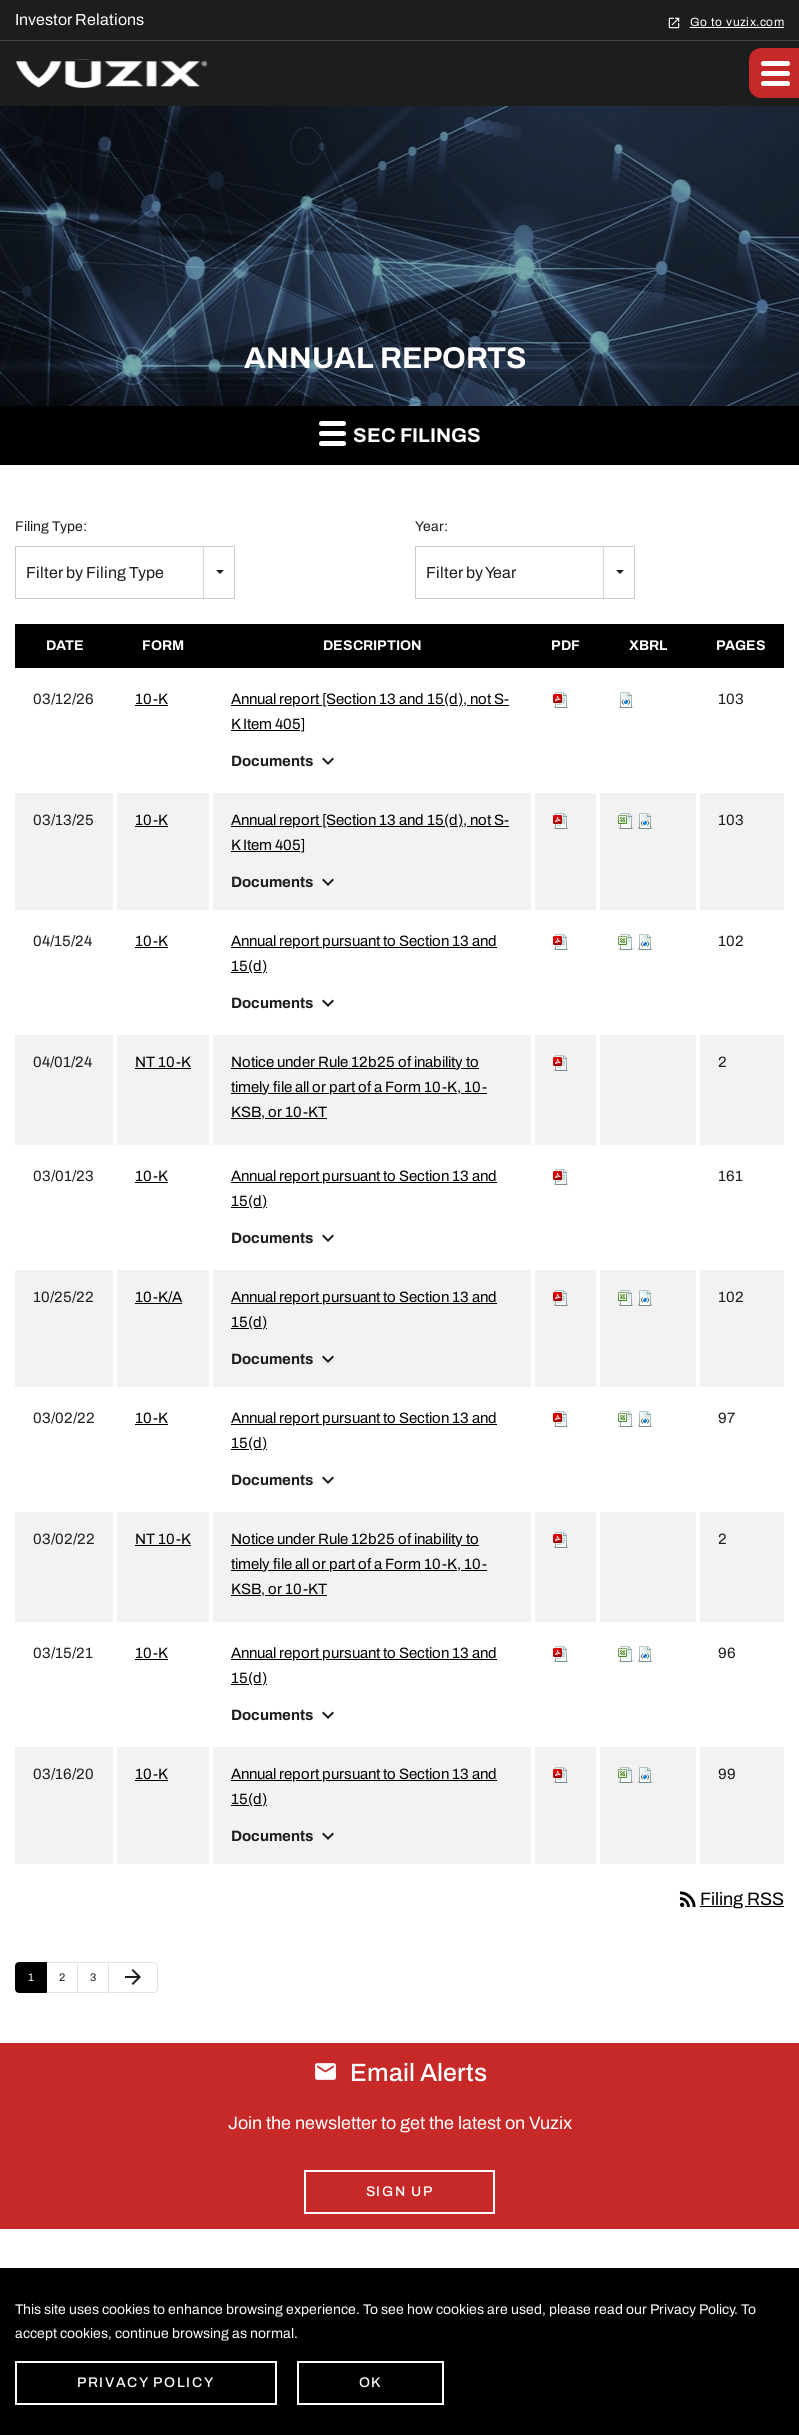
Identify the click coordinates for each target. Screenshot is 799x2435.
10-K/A (158, 1297)
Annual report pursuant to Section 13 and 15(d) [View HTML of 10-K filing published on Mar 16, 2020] (364, 1786)
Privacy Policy (146, 2382)
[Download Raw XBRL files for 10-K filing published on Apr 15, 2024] (645, 941)
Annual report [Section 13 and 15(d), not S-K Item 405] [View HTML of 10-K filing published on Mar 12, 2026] (370, 711)
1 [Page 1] (37, 1982)
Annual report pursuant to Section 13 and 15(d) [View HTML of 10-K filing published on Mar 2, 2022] (364, 1430)
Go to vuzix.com (737, 21)
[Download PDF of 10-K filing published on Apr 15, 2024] (561, 941)
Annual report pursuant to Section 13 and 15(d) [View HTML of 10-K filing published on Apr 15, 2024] (364, 953)
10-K (151, 699)
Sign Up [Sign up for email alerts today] (400, 2191)
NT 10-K (163, 1062)
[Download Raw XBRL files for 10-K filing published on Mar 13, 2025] (645, 820)
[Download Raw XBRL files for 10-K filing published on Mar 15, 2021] (645, 1653)
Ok (370, 2382)
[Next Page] (133, 1978)
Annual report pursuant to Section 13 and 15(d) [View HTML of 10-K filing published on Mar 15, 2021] (364, 1665)
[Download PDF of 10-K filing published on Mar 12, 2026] (561, 699)
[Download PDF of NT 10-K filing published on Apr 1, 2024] (561, 1062)
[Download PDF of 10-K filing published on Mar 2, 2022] (561, 1418)
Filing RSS (730, 1899)
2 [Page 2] (68, 1982)
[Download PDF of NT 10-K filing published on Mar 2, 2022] (561, 1539)
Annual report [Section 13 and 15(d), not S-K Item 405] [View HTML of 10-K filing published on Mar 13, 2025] (370, 832)
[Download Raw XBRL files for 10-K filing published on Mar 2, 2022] (645, 1418)
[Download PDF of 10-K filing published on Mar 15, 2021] (561, 1653)
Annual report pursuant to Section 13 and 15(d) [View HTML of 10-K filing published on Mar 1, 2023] (364, 1188)
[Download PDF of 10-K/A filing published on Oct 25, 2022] (561, 1297)
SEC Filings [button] (400, 432)
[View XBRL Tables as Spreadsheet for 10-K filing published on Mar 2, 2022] (626, 1418)
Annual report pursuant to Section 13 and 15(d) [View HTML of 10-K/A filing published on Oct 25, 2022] (364, 1309)
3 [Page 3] (99, 1982)
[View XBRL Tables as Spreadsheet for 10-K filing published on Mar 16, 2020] (626, 1774)
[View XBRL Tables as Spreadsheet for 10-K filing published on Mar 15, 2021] (626, 1653)
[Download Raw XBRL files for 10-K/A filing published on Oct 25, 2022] (645, 1297)
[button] (774, 73)
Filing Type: (51, 526)
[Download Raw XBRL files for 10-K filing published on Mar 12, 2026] (626, 699)
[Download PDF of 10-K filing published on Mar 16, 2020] (561, 1774)
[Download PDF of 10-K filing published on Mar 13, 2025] (561, 820)
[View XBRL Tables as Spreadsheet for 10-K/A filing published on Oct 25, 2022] (626, 1297)
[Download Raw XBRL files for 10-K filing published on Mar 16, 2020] (645, 1774)
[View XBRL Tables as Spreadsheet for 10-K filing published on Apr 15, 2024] (626, 941)
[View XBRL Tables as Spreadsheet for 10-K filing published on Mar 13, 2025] (626, 820)
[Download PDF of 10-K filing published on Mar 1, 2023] (561, 1176)
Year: (431, 526)
